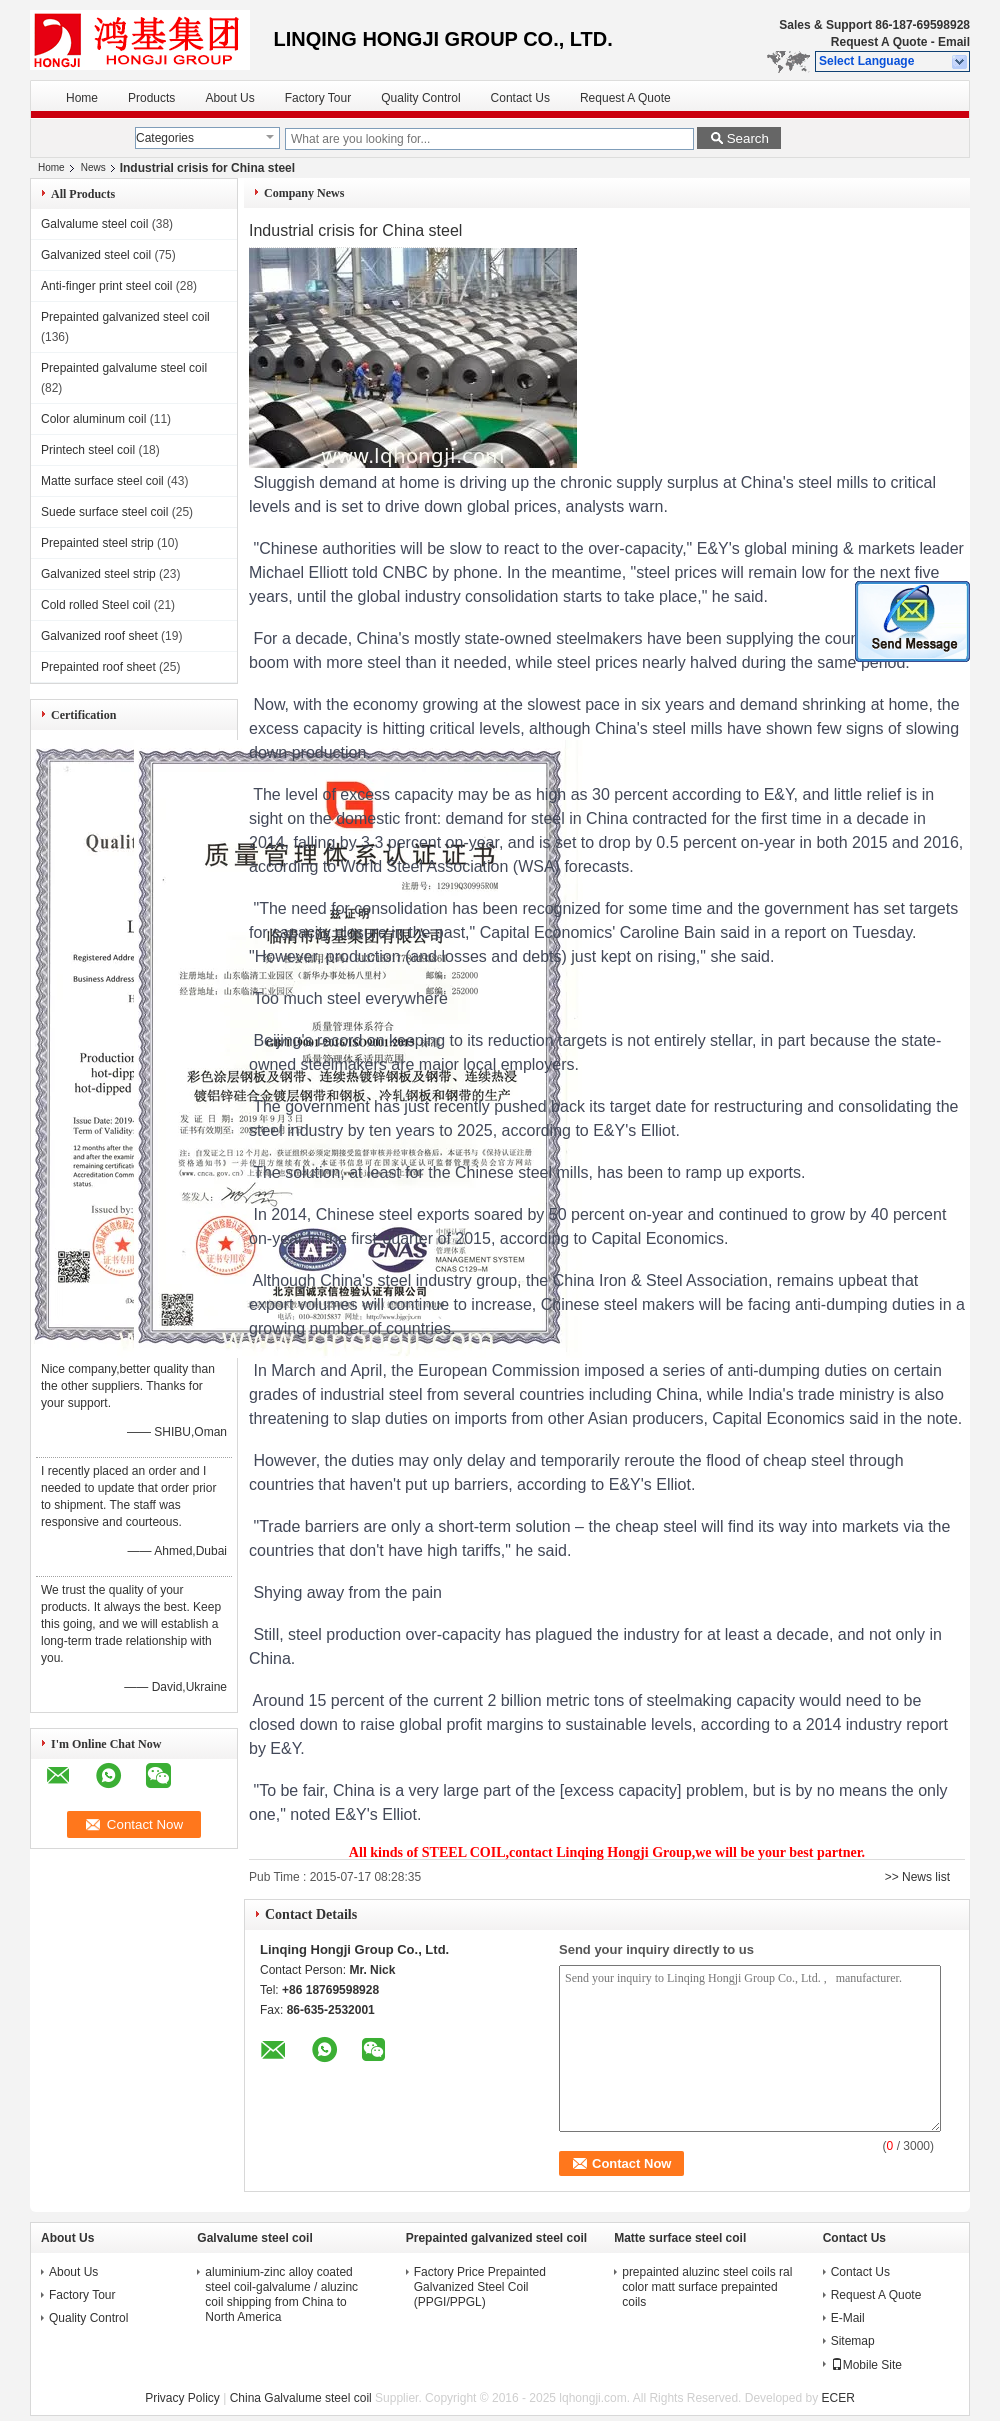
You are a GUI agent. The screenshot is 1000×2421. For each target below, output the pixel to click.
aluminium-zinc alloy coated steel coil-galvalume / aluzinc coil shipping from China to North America (281, 2294)
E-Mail (848, 2318)
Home (82, 98)
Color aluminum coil (93, 419)
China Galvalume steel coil (301, 2398)
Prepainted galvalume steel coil (124, 368)
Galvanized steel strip (98, 574)
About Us (229, 98)
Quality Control (420, 98)
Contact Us (520, 98)
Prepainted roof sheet (98, 667)
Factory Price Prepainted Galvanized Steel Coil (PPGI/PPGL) (480, 2287)
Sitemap (853, 2341)
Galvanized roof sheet (99, 636)
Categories (165, 138)
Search (748, 138)
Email (954, 42)
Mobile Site (866, 2365)
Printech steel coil (88, 450)
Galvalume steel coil (94, 224)
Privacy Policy (182, 2398)
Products (151, 98)
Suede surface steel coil (104, 512)
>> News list (917, 1877)
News (93, 167)
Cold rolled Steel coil (95, 605)
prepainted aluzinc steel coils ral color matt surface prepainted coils (707, 2287)
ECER (837, 2398)
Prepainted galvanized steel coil (125, 317)
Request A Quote (879, 42)
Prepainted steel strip (97, 543)
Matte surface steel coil (102, 481)
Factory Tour (318, 98)
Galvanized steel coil (96, 255)
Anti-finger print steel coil (106, 286)
